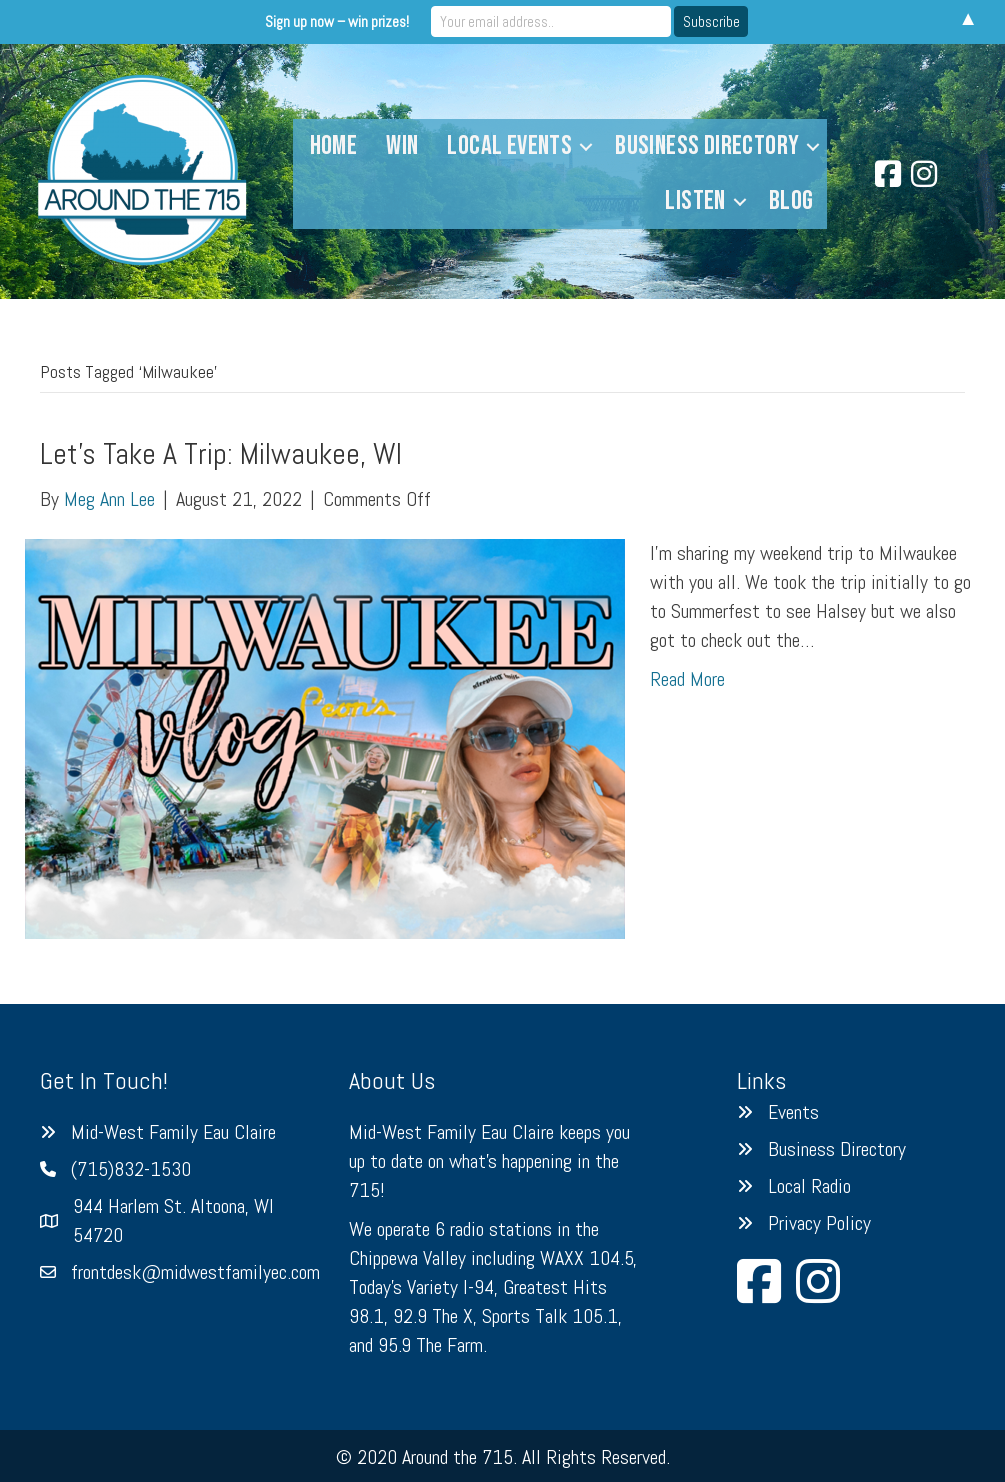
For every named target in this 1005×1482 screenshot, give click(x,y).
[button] (586, 146)
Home (334, 146)
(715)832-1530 (131, 1169)
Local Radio (809, 1186)
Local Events (509, 146)
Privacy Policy (819, 1223)
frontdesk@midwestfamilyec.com (195, 1272)
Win (402, 146)
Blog (791, 201)
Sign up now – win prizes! (337, 21)
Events (793, 1112)
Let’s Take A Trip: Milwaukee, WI (221, 454)
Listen (695, 201)
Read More (687, 679)
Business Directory (707, 146)
